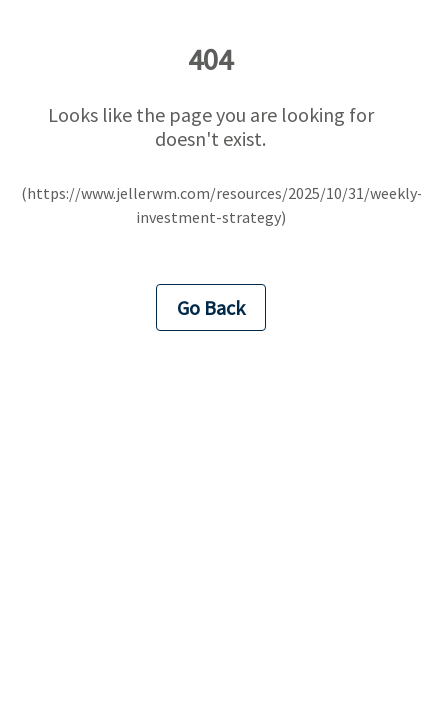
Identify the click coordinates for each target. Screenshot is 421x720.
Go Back (211, 307)
